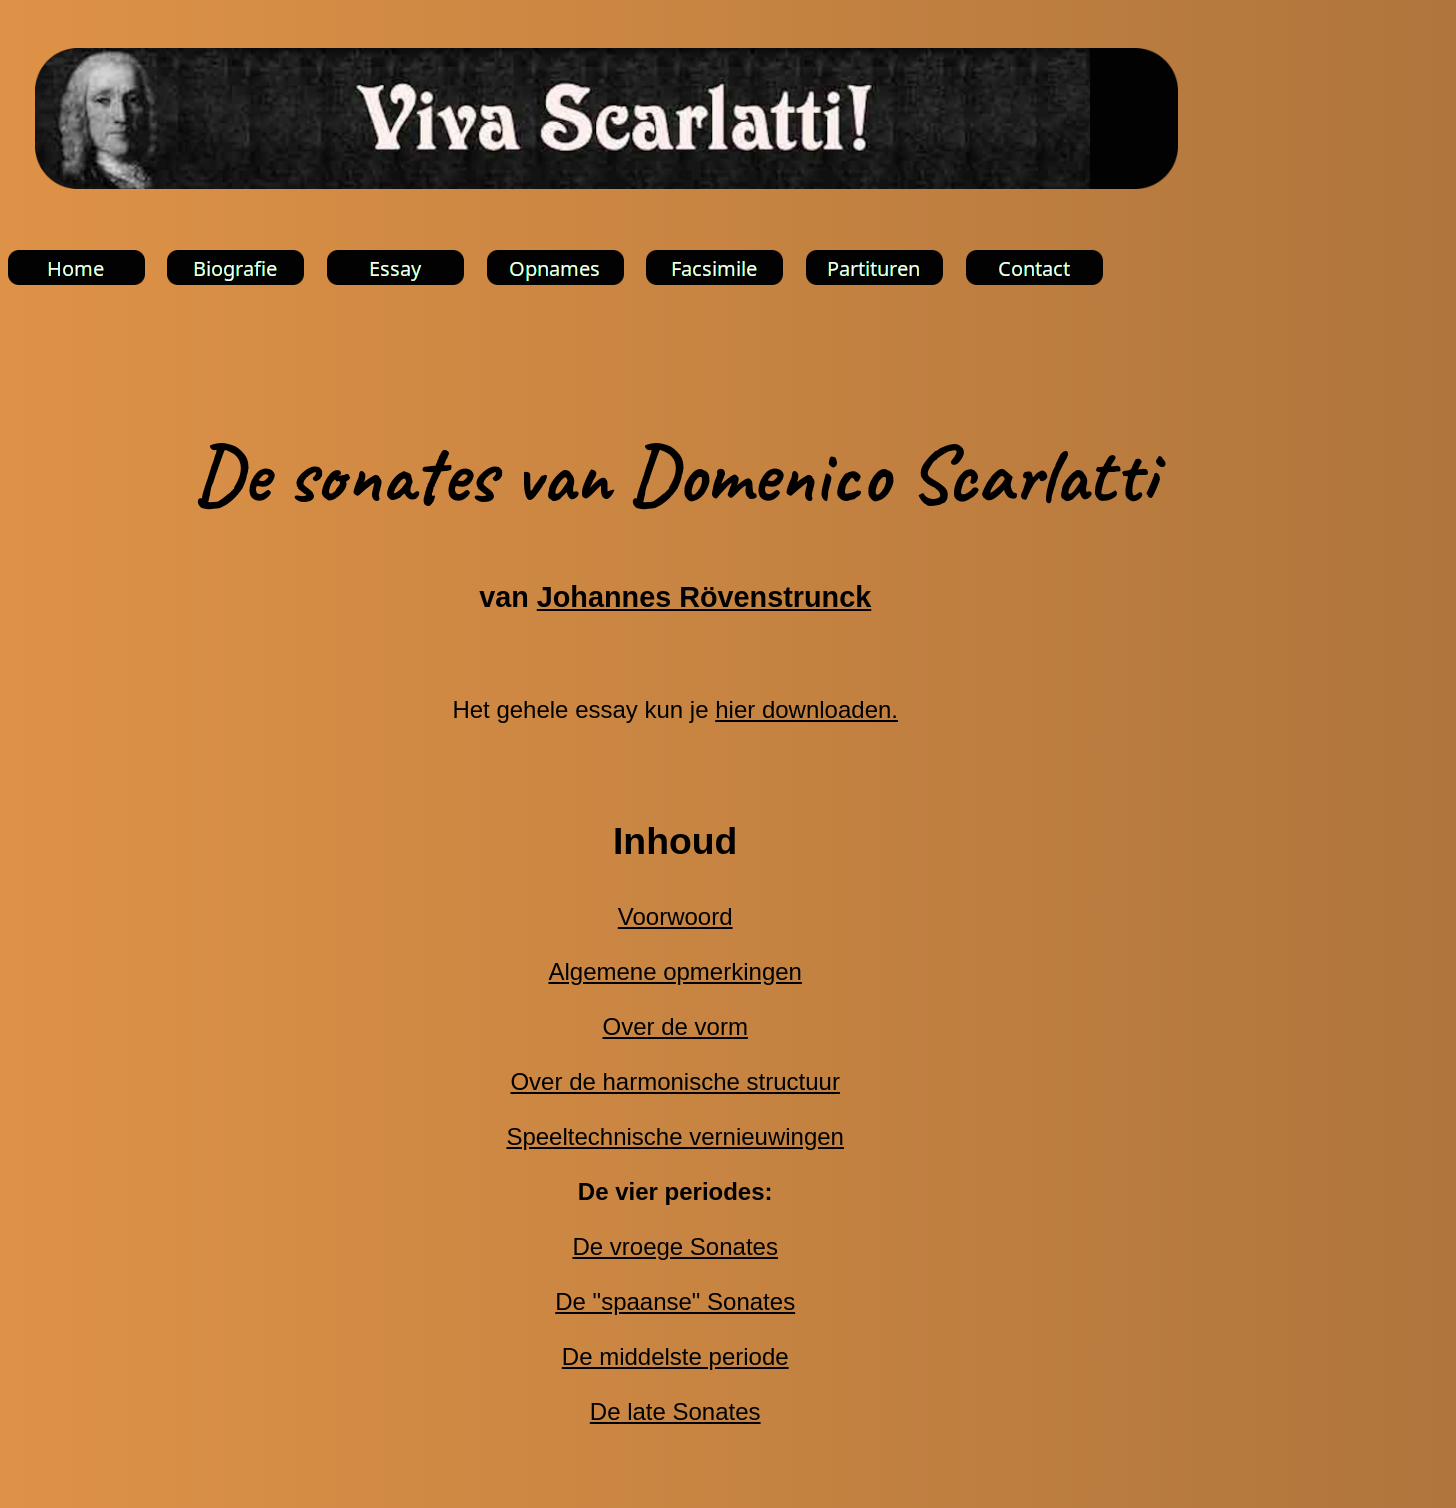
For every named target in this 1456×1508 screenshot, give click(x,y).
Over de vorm (675, 1026)
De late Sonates (675, 1411)
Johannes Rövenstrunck (704, 597)
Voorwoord (675, 916)
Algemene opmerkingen (675, 971)
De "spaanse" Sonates (675, 1301)
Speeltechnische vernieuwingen (675, 1136)
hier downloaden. (806, 709)
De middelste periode (675, 1356)
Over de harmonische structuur (674, 1081)
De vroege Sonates (674, 1246)
